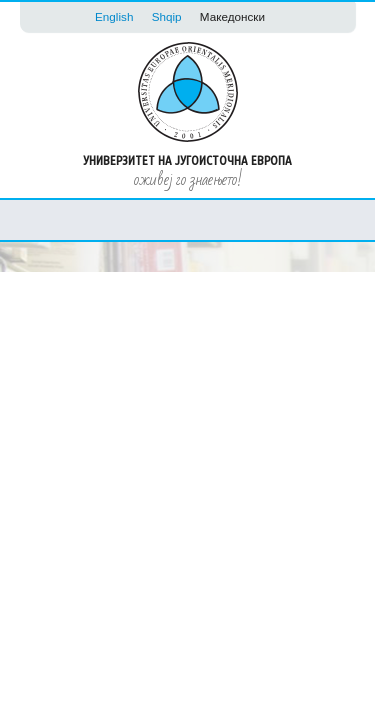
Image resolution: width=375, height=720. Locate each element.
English (114, 16)
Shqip (167, 16)
